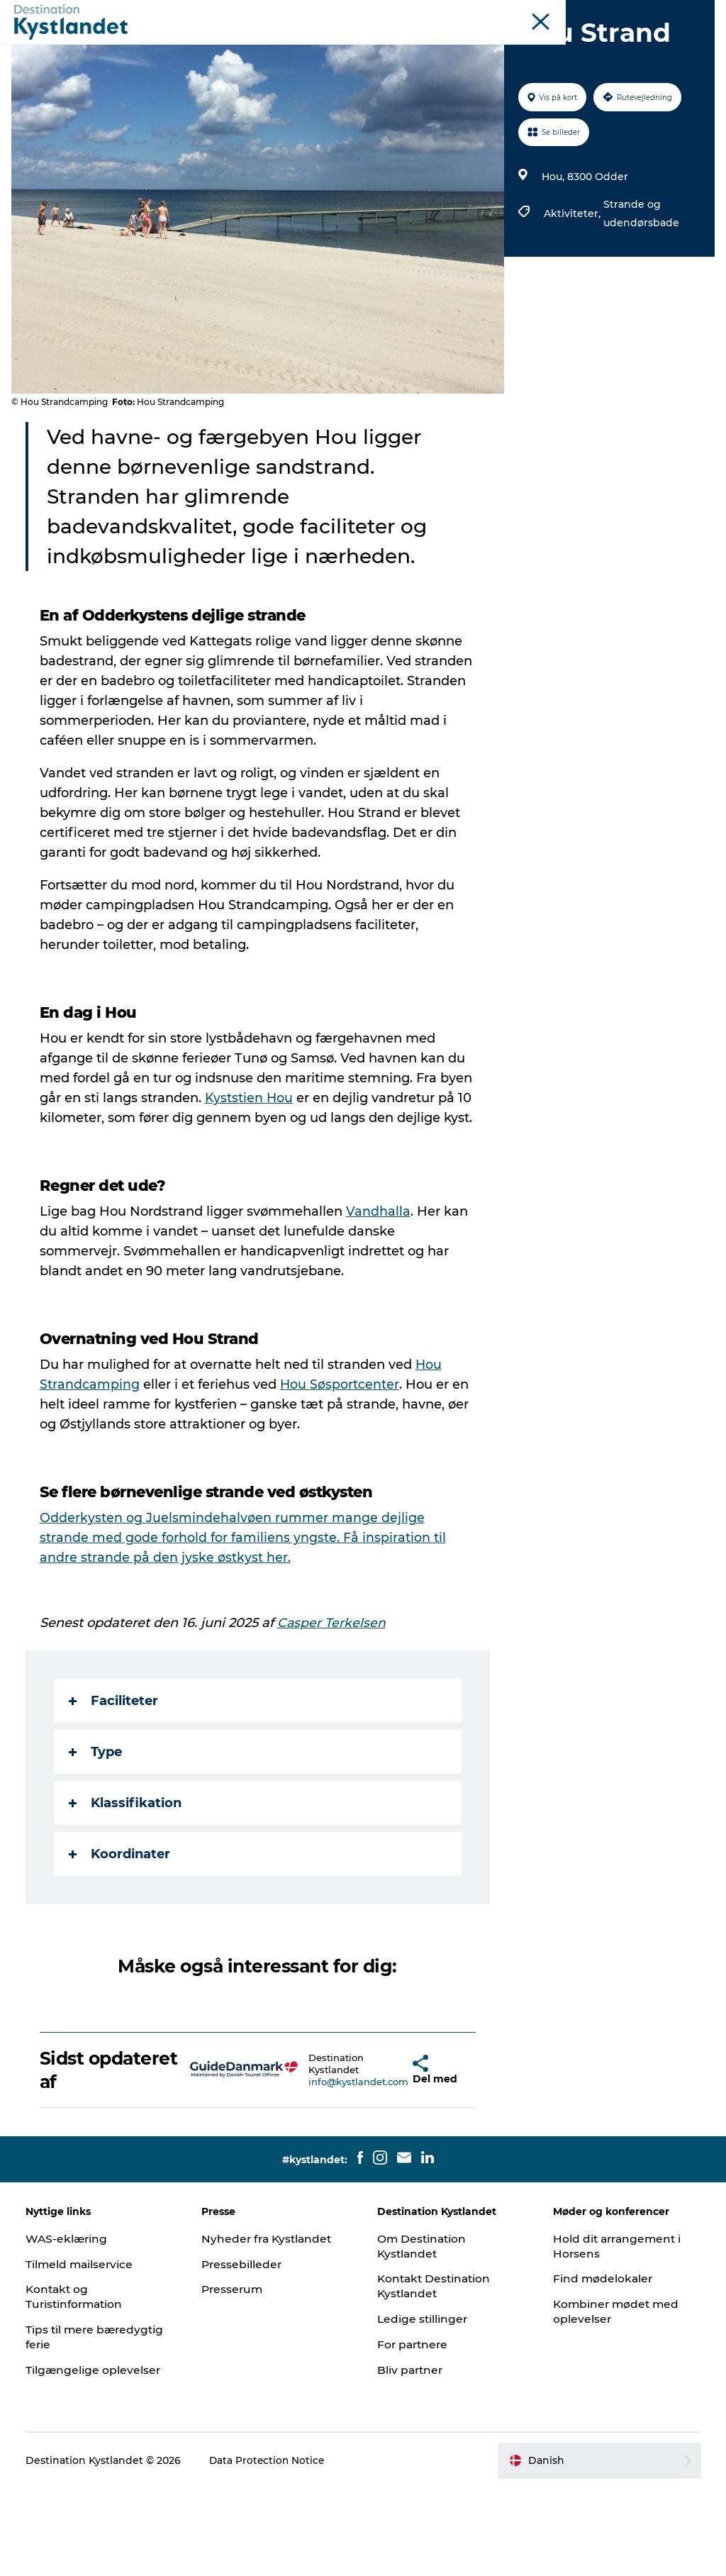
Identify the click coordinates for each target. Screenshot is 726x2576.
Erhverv (695, 13)
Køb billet (524, 45)
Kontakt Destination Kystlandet (436, 2373)
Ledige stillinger (423, 2406)
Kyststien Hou (287, 1165)
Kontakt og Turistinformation (79, 2384)
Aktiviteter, (572, 280)
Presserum (235, 2376)
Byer (332, 45)
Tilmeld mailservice (83, 2351)
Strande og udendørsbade (640, 280)
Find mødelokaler (602, 2365)
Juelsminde (505, 13)
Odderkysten (391, 13)
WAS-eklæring (70, 2326)
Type (98, 1839)
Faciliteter (116, 1788)
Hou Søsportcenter (343, 1471)
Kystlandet (327, 13)
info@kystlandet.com (319, 2169)
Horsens (449, 13)
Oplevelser (205, 45)
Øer (550, 13)
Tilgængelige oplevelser (96, 2457)
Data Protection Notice (271, 2547)
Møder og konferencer (618, 13)
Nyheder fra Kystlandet (270, 2326)
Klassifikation (128, 1890)
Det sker (277, 45)
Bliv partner (411, 2457)
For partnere (414, 2431)
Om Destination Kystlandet (423, 2333)
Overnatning (399, 45)
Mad (466, 45)
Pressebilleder (244, 2351)
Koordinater (122, 1941)
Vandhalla (381, 1298)
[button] (376, 2157)
